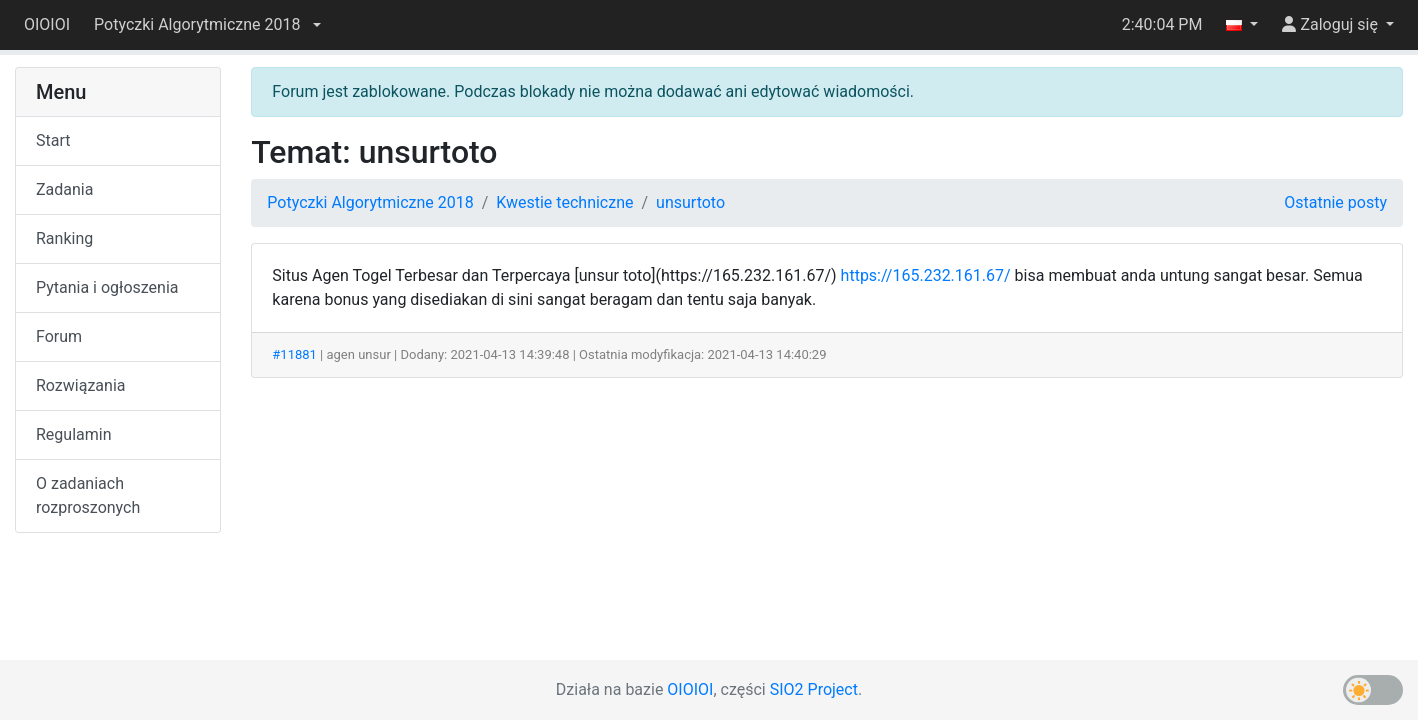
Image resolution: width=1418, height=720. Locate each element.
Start (53, 140)
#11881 (294, 354)
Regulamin (74, 434)
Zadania (64, 189)
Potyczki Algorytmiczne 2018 (370, 202)
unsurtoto (690, 202)
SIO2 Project (814, 689)
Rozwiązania (80, 385)
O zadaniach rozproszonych (88, 495)
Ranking (64, 238)
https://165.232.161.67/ (926, 275)
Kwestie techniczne (564, 202)
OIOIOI (47, 24)
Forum (59, 336)
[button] (207, 25)
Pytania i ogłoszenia (107, 287)
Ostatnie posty (1335, 202)
